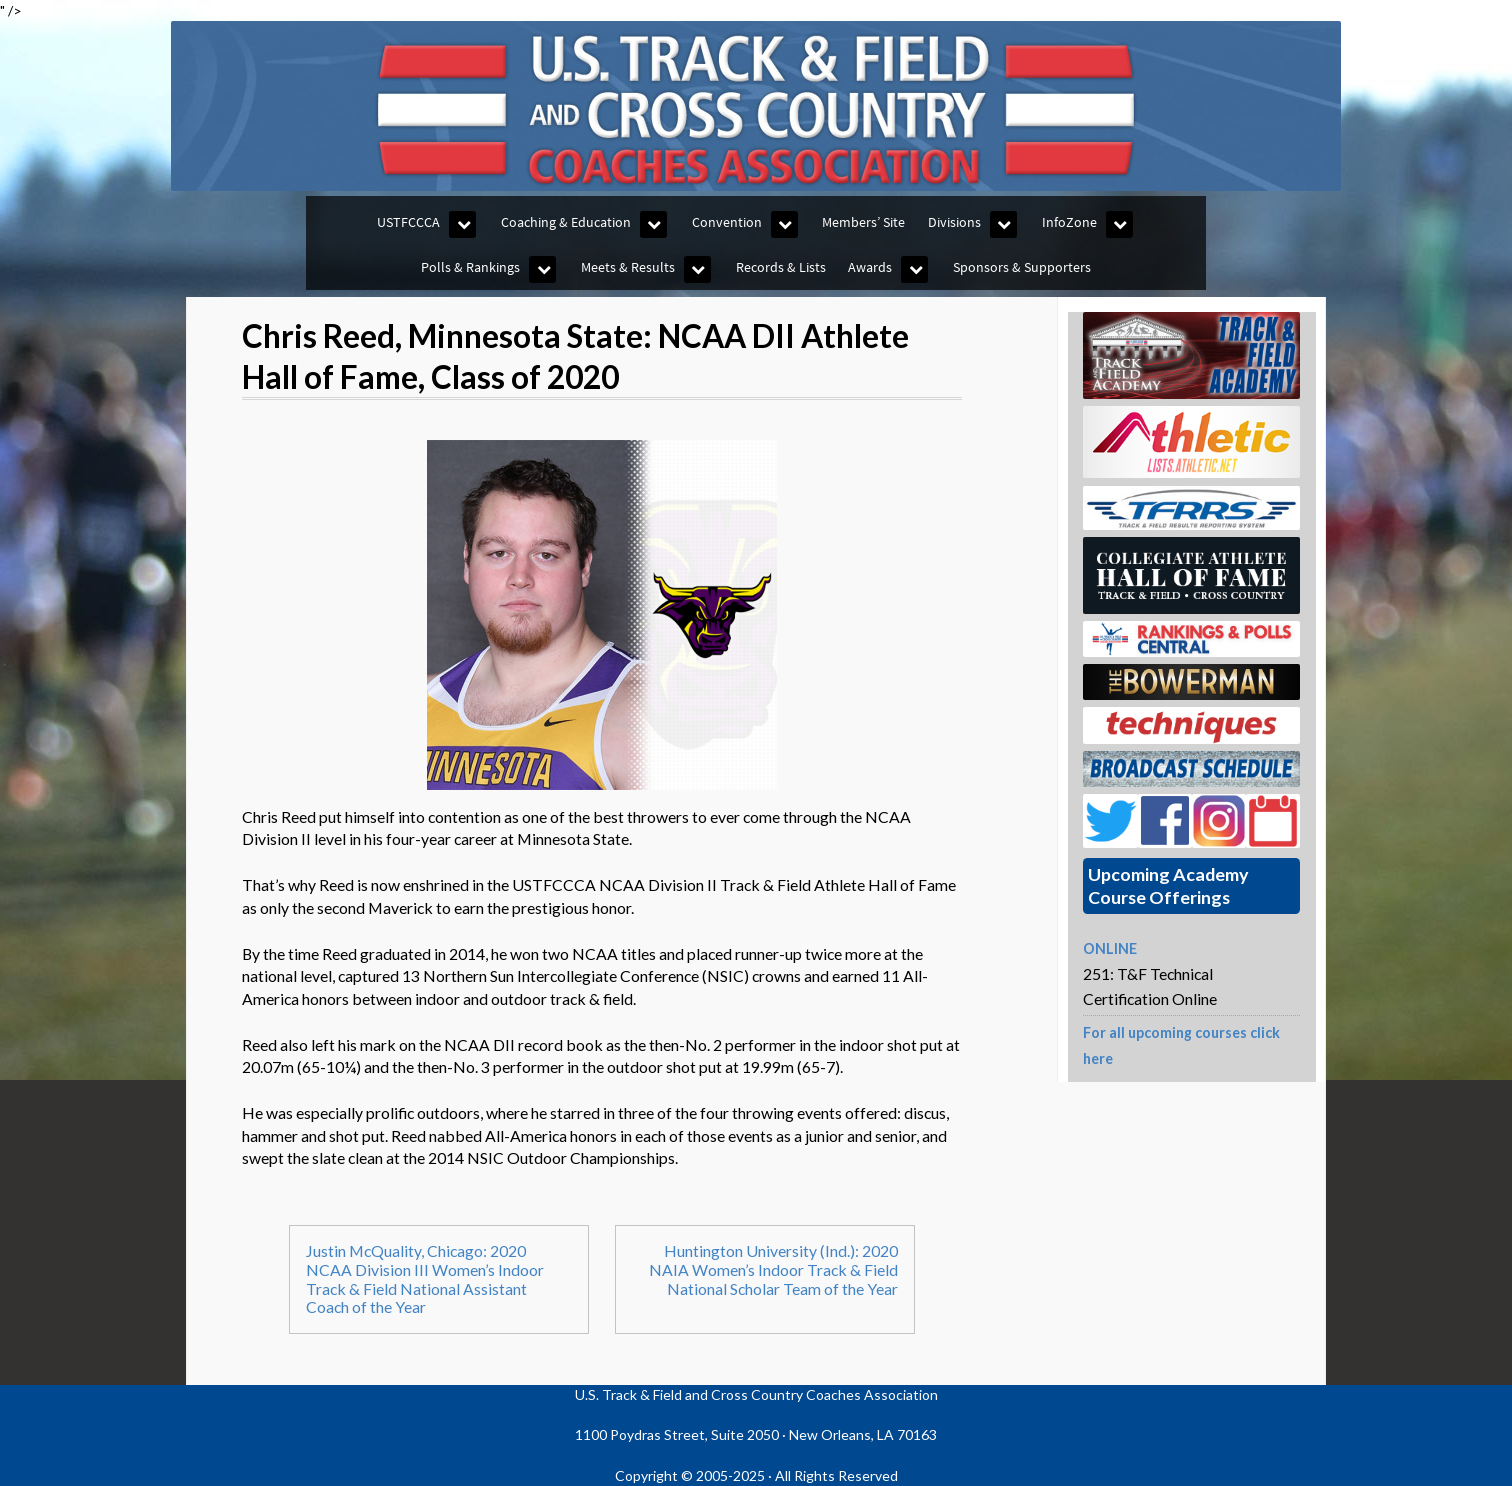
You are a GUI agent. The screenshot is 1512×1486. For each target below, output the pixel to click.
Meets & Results (628, 267)
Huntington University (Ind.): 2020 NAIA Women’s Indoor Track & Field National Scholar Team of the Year (773, 1269)
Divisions (954, 222)
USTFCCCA (408, 222)
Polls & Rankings (470, 267)
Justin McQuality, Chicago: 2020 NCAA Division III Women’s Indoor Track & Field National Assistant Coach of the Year (425, 1279)
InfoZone (1069, 222)
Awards (870, 267)
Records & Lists (781, 267)
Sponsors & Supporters (1022, 267)
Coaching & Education (566, 222)
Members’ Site (863, 222)
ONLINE (1110, 948)
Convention (727, 222)
